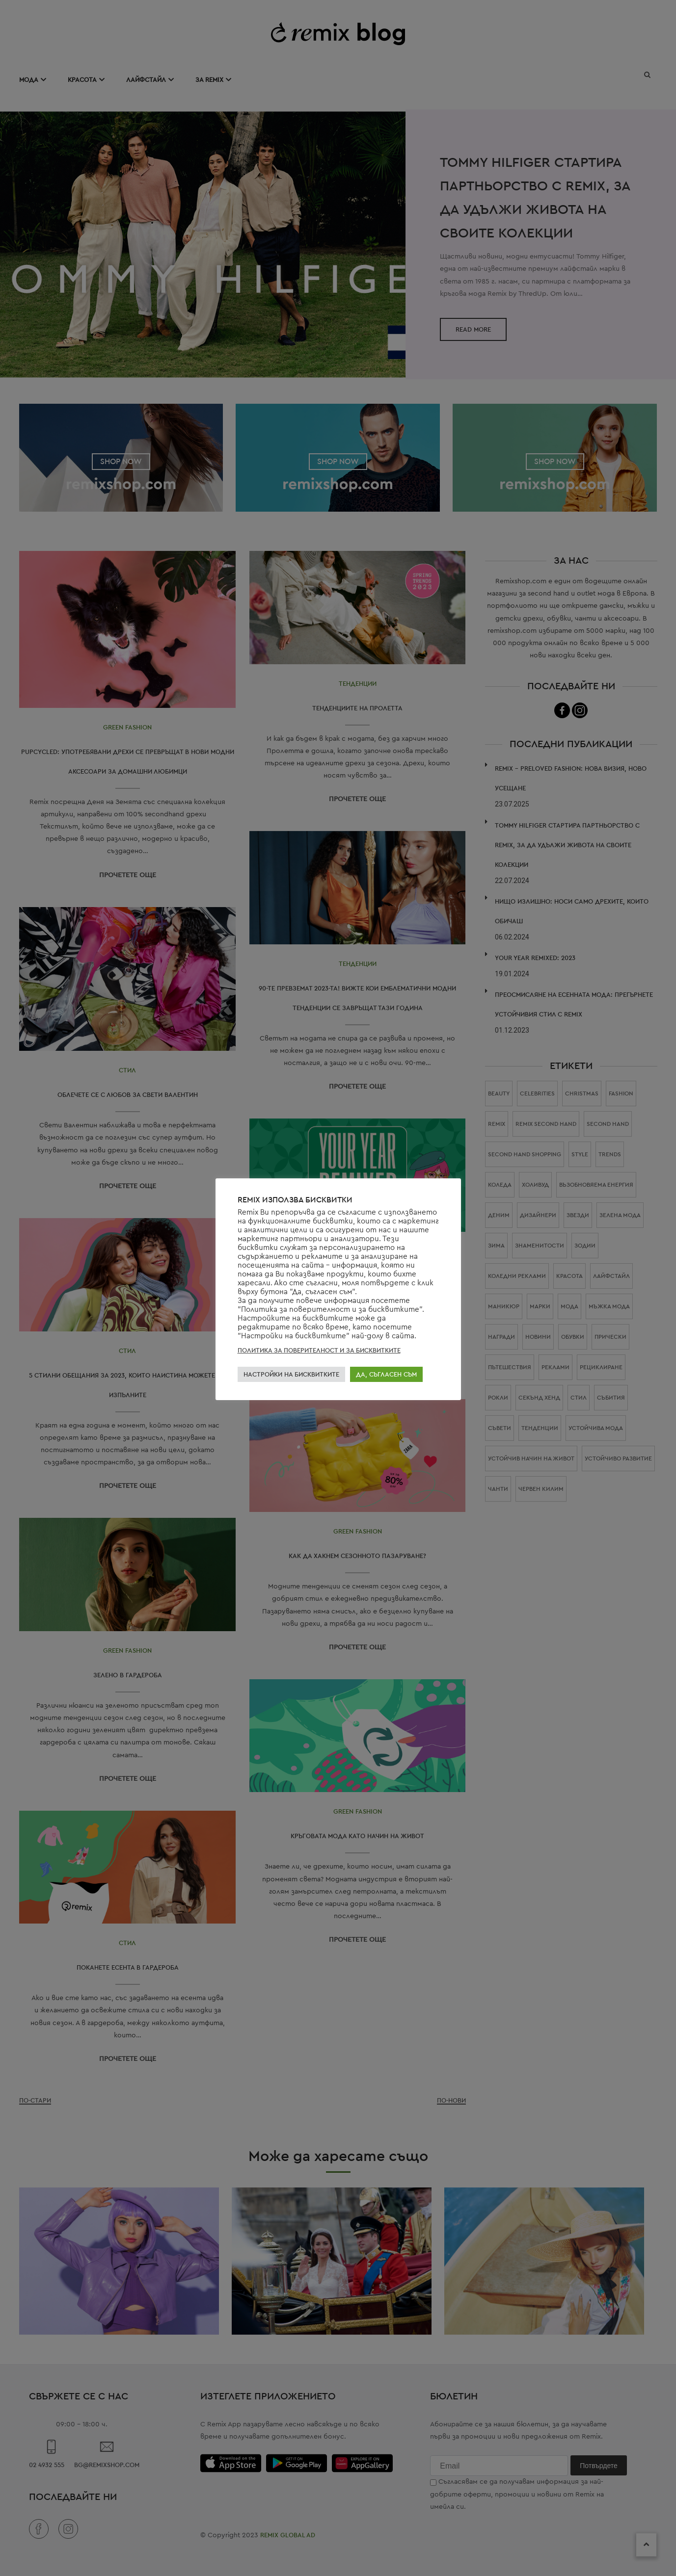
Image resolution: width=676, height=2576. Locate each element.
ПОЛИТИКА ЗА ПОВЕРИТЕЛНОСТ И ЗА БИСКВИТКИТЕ (319, 1350)
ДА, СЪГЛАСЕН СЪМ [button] (386, 1374)
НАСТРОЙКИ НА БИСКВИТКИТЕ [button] (291, 1374)
